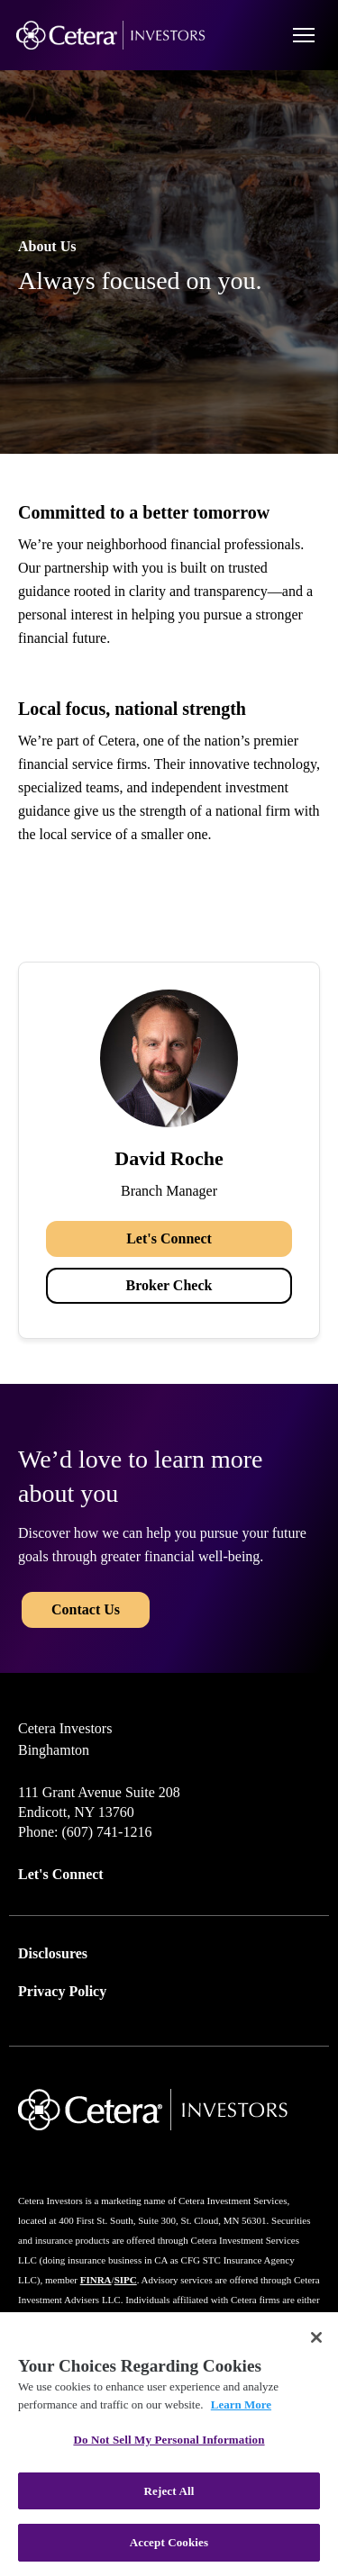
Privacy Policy (62, 1991)
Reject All (169, 2491)
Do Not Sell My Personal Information (168, 2439)
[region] (169, 2444)
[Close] (316, 2337)
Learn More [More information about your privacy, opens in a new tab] (241, 2404)
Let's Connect (169, 1238)
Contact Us (85, 1609)
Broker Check (169, 1285)
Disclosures (52, 1953)
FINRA (96, 2279)
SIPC (125, 2279)
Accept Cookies (169, 2542)
